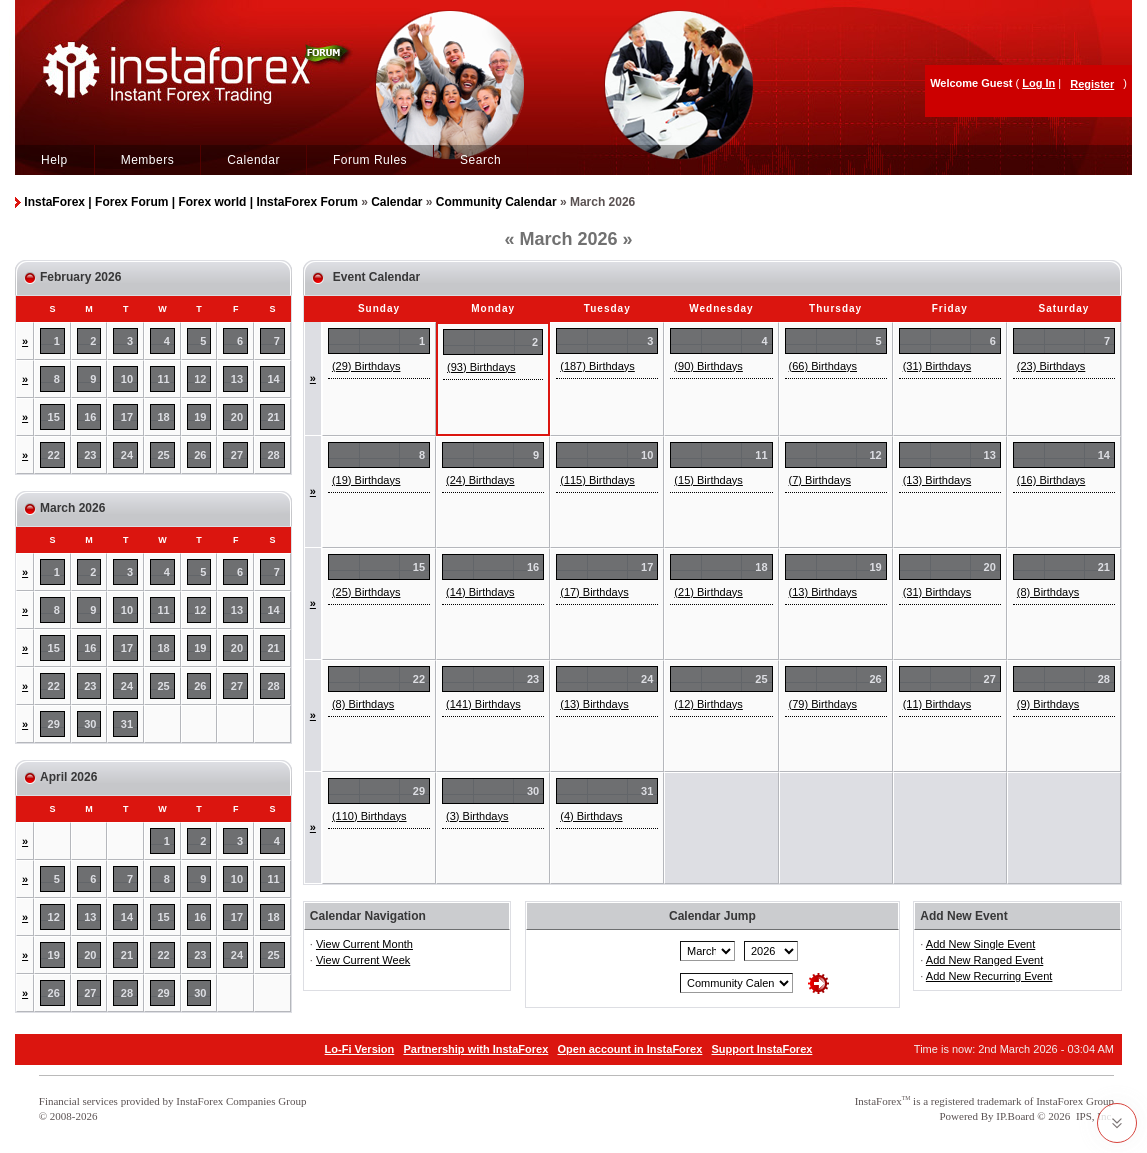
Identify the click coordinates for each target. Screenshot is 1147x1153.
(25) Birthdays (366, 592)
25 (164, 455)
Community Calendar (496, 202)
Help (54, 160)
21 (274, 417)
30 (90, 724)
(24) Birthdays (480, 480)
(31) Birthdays (937, 366)
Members (148, 160)
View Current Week (363, 960)
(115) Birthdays (597, 480)
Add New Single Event (980, 944)
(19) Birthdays (366, 480)
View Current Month (364, 944)
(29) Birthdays (366, 366)
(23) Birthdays (1051, 366)
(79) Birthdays (823, 704)
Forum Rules (370, 160)
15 (54, 417)
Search (480, 160)
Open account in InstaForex (630, 1049)
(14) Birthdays (480, 592)
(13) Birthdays (937, 480)
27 (237, 455)
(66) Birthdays (823, 366)
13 (237, 379)
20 (237, 417)
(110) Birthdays (369, 816)
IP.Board (1015, 1116)
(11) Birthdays (937, 704)
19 (200, 417)
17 (127, 417)
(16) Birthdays (1051, 480)
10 (127, 379)
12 (200, 379)
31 (127, 724)
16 (90, 417)
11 (164, 379)
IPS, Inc (1093, 1116)
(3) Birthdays (477, 816)
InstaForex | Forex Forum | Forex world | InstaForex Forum (190, 202)
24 (127, 455)
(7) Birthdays (820, 480)
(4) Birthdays (591, 816)
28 (274, 455)
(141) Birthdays (483, 704)
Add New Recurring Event (989, 976)
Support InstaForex (762, 1049)
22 (54, 455)
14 (274, 379)
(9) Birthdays (1048, 704)
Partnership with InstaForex (475, 1049)
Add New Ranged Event (984, 960)
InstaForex (878, 1101)
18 (164, 417)
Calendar (253, 160)
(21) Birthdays (708, 592)
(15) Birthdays (708, 480)
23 (90, 455)
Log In (1038, 83)
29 (54, 724)
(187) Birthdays (597, 366)
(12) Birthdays (708, 704)
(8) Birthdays (1048, 592)
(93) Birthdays (481, 367)
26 (200, 455)
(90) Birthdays (708, 366)
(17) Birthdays (594, 592)
